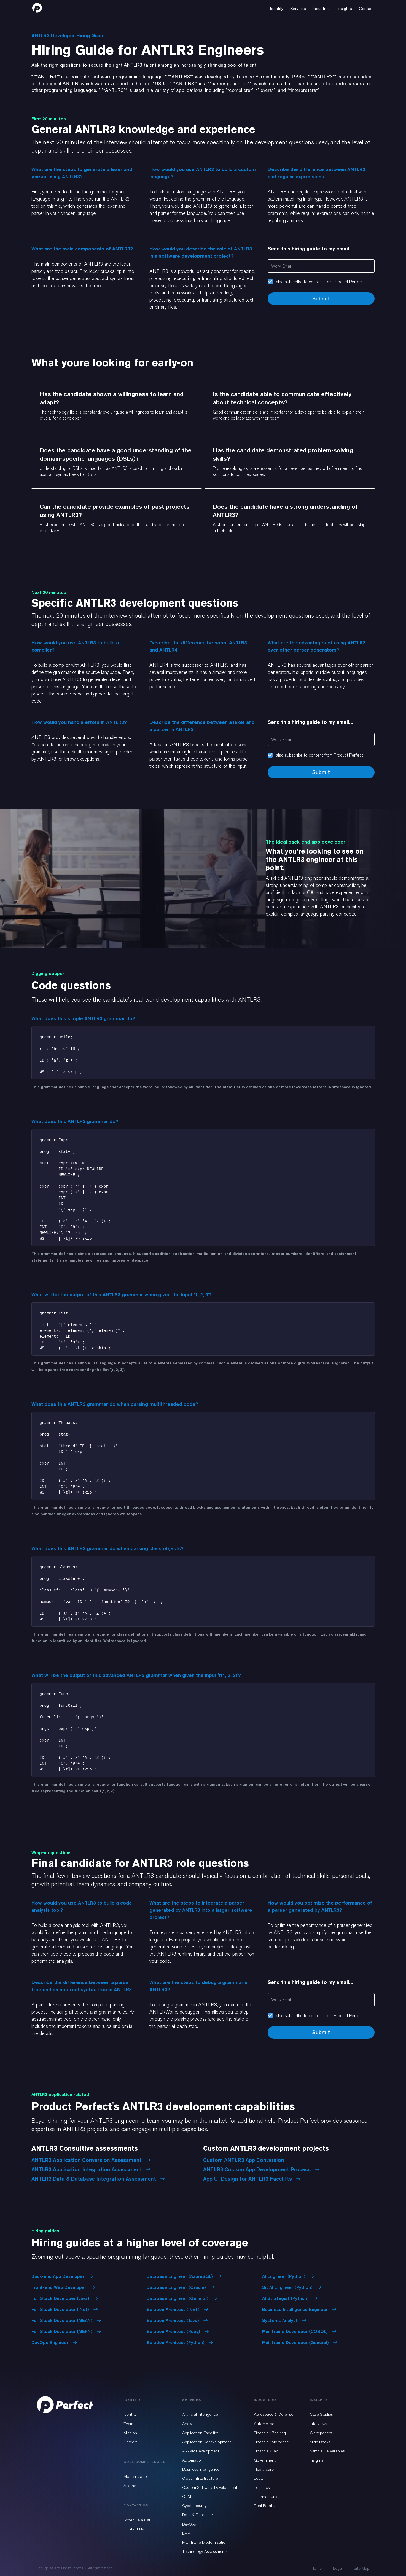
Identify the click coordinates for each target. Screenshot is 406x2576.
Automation (192, 2460)
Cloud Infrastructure (200, 2478)
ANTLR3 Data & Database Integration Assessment (98, 2179)
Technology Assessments (205, 2551)
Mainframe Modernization (205, 2542)
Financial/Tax (266, 2451)
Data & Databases (198, 2514)
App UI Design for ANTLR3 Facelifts (252, 2179)
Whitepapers (321, 2432)
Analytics (190, 2423)
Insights (316, 2460)
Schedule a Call (137, 2520)
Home (316, 2568)
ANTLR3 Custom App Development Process (261, 2169)
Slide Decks (320, 2441)
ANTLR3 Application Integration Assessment (91, 2169)
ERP (186, 2533)
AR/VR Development (200, 2451)
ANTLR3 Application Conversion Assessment (90, 2160)
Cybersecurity (194, 2505)
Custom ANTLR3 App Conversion (248, 2160)
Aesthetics (132, 2485)
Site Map (361, 2568)
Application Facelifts (200, 2432)
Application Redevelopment (206, 2441)
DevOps (189, 2524)
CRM (186, 2496)
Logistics (262, 2487)
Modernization (136, 2476)
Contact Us (133, 2529)
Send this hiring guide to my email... (310, 249)
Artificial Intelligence (200, 2414)
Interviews (318, 2423)
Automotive (264, 2423)
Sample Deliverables (327, 2451)
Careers (130, 2441)
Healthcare (264, 2469)
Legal (259, 2478)
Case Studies (321, 2414)
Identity (129, 2414)
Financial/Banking (270, 2432)
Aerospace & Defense (273, 2414)
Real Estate (264, 2505)
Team (128, 2423)
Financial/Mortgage (271, 2441)
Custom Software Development (209, 2487)
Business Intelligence (200, 2469)
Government (265, 2460)
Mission (130, 2432)
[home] (37, 7)
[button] (276, 7)
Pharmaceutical (267, 2496)
